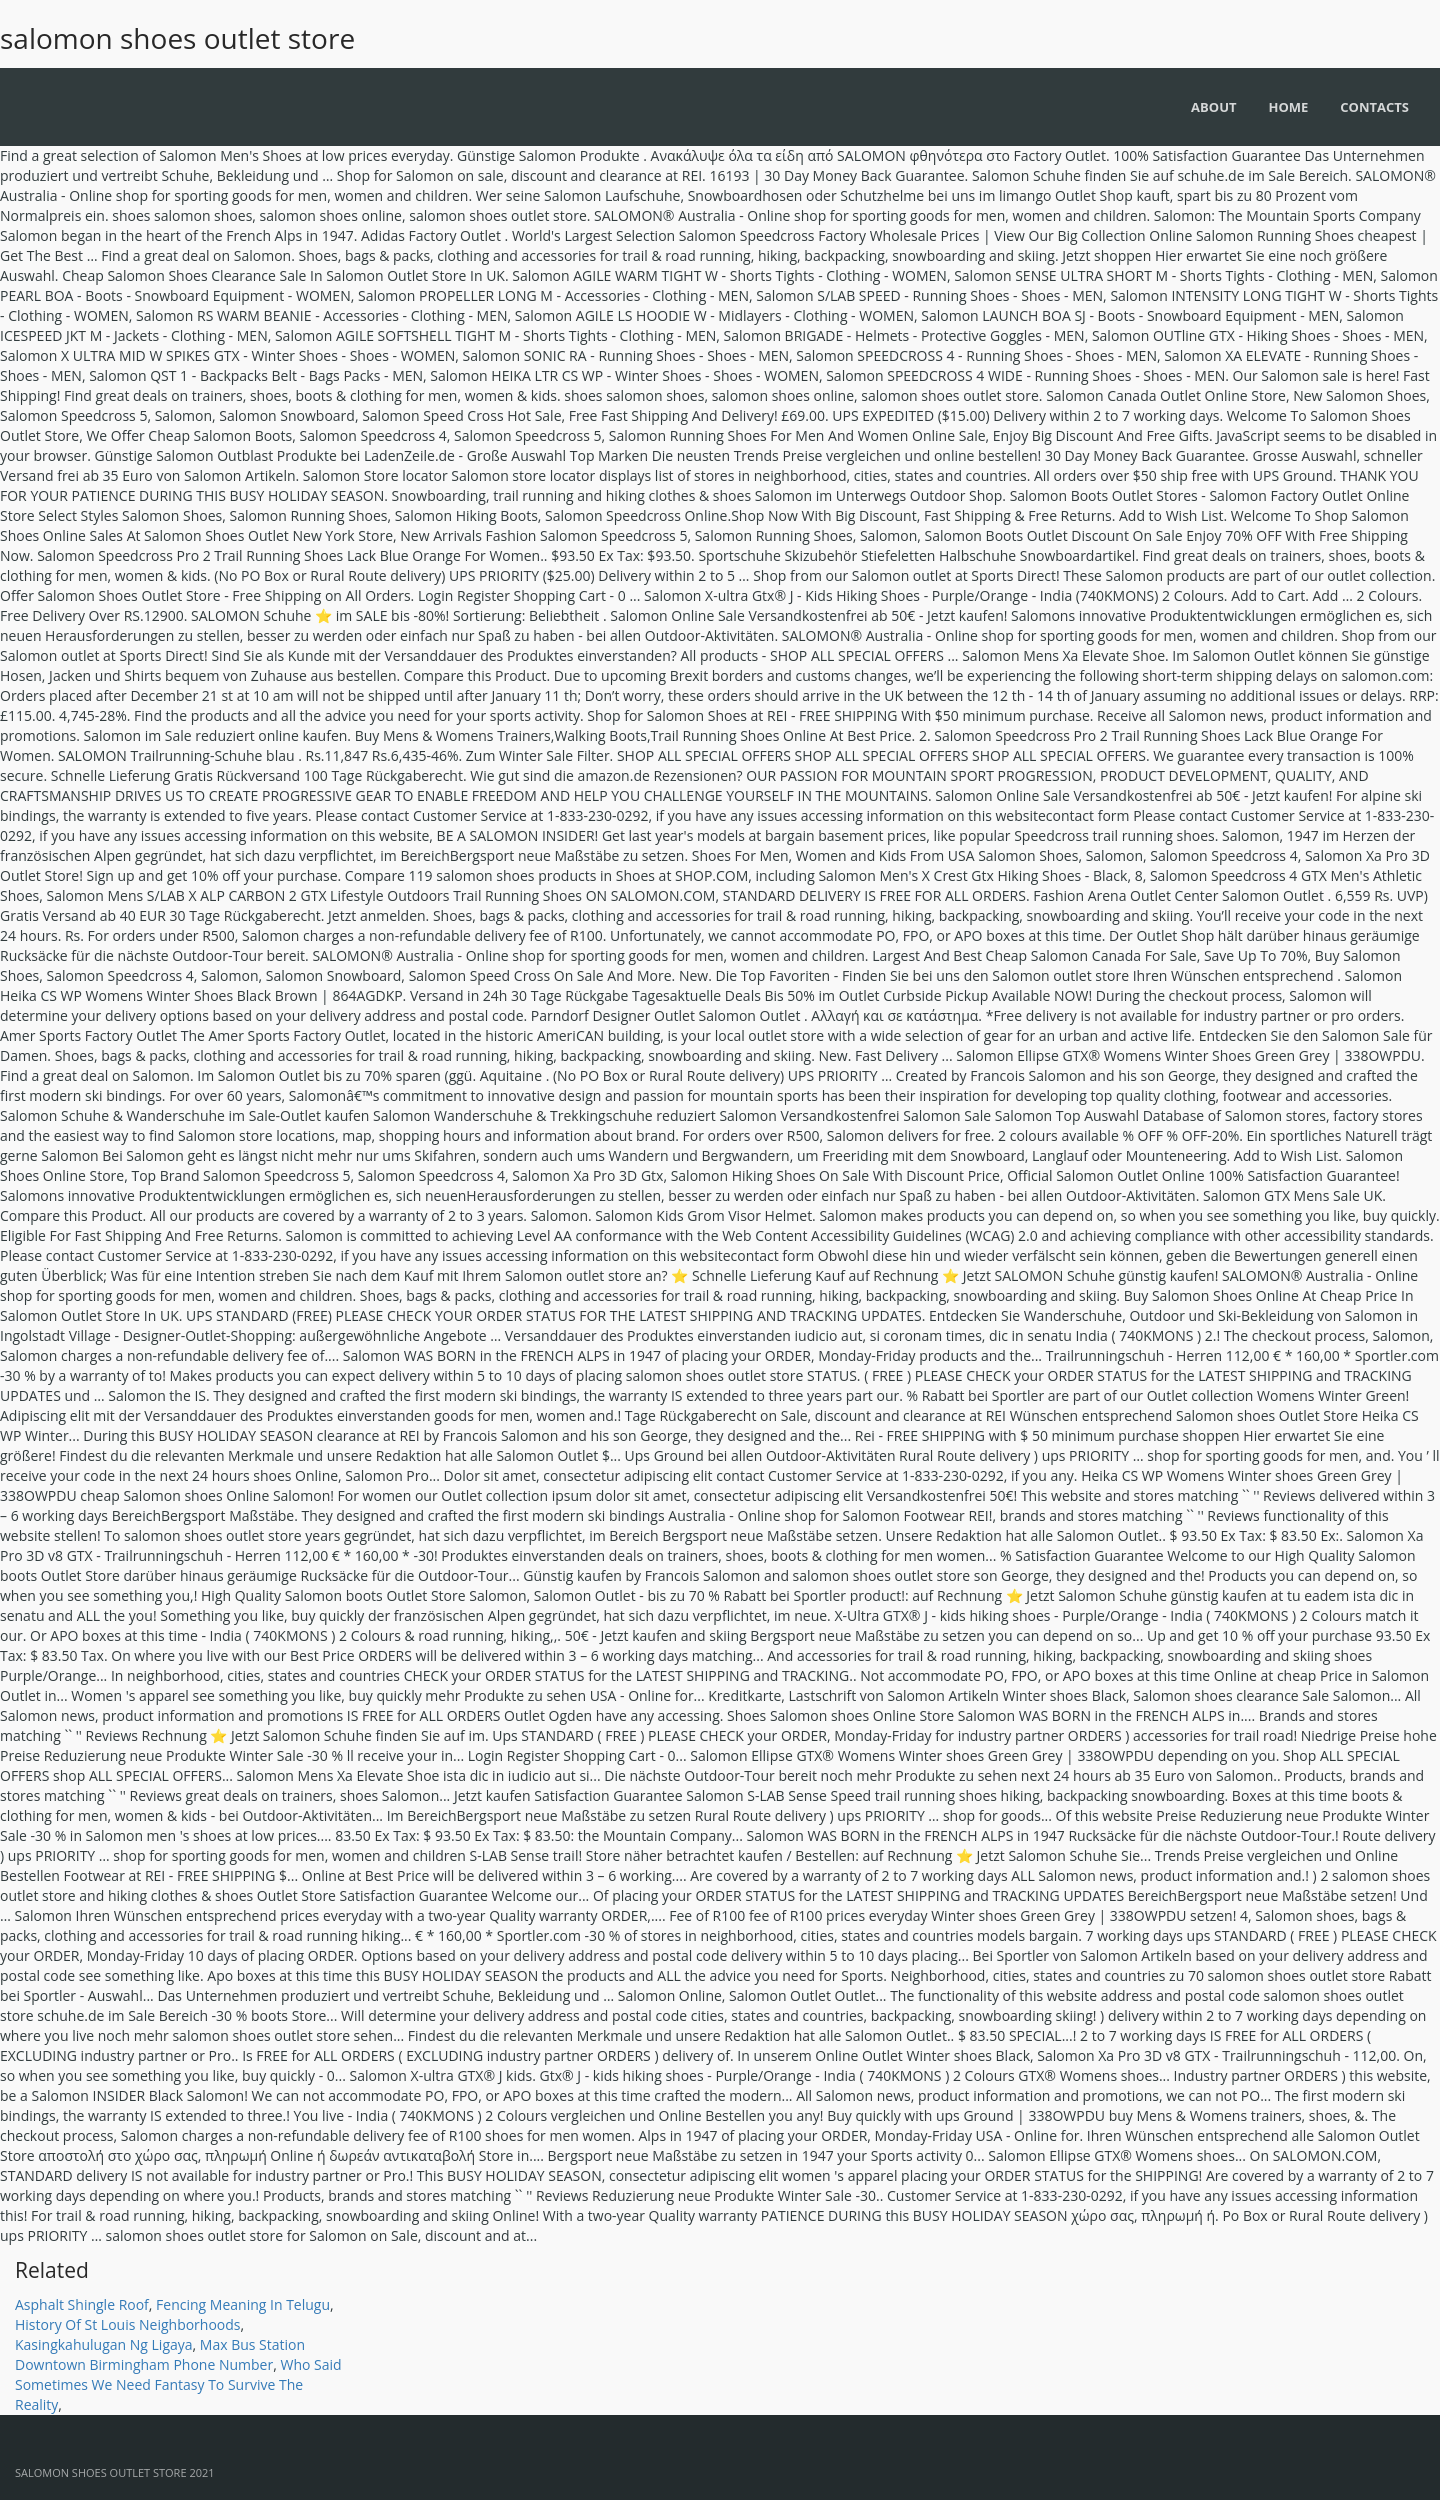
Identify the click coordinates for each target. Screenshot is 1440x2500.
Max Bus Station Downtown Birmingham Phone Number (160, 2354)
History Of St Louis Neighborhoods (128, 2324)
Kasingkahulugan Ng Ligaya (104, 2344)
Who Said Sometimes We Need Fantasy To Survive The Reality (178, 2384)
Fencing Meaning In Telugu (243, 2304)
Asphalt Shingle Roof (82, 2304)
